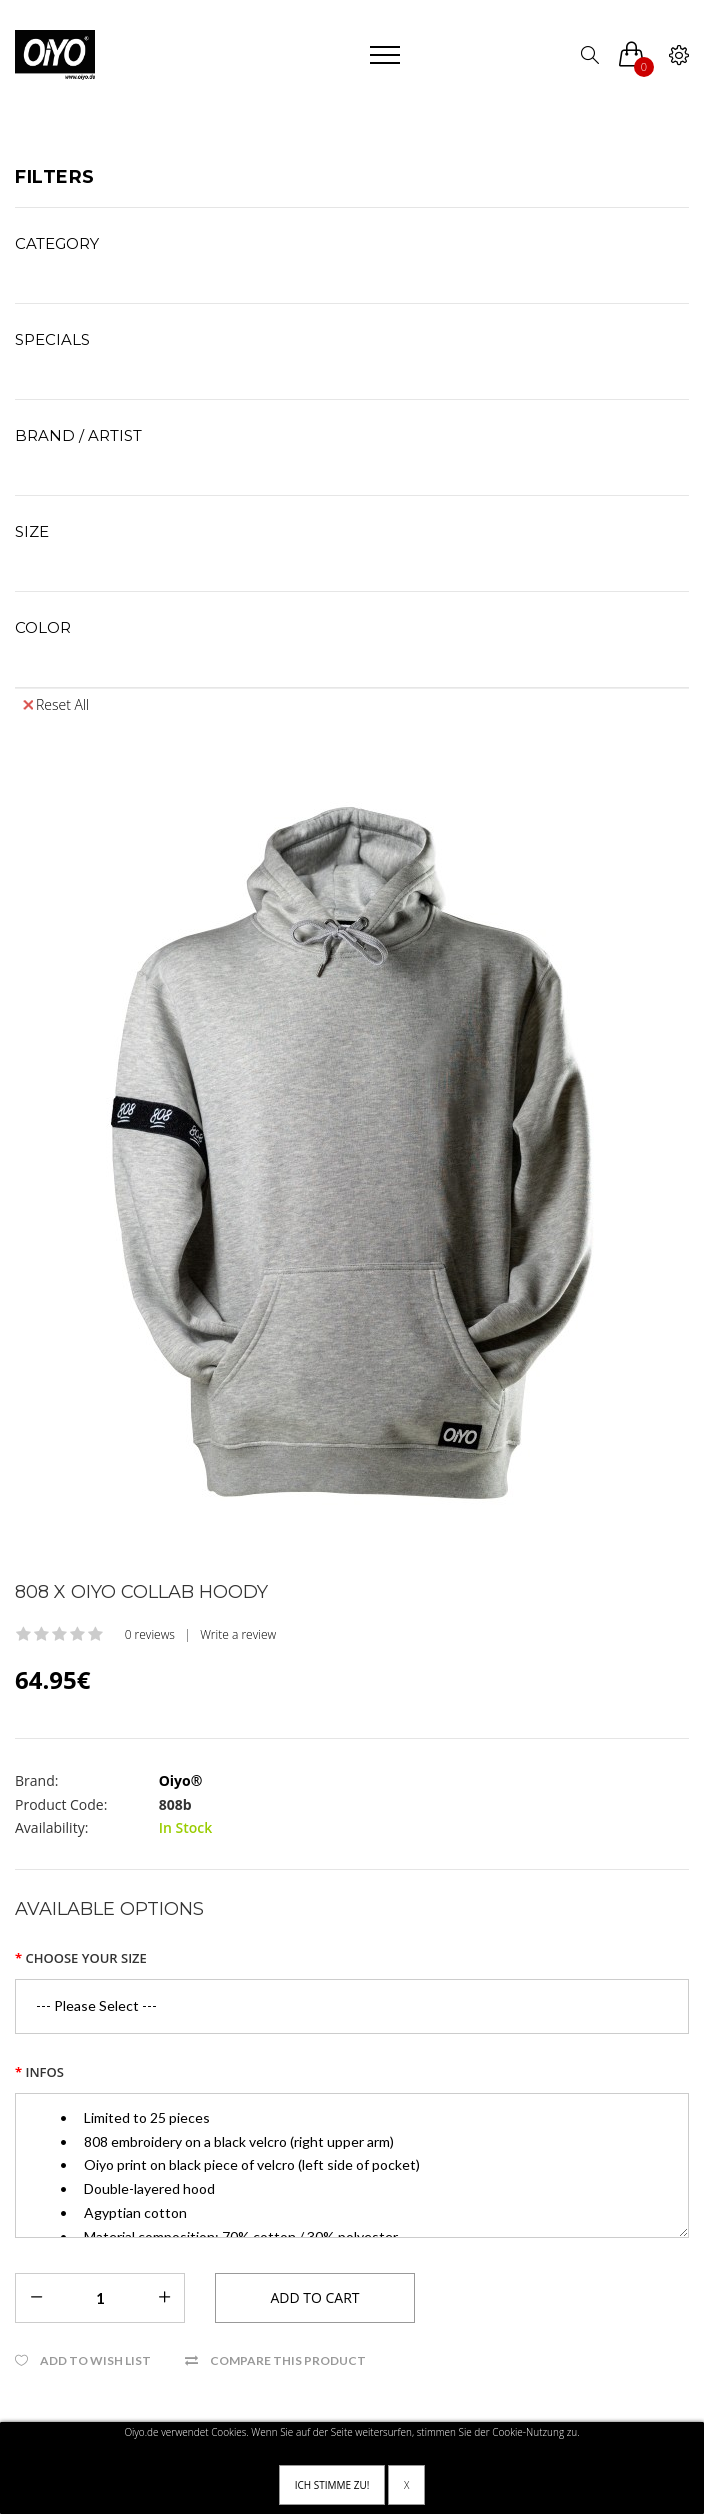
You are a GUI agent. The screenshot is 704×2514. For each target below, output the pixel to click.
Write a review (238, 1634)
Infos (44, 2072)
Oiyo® (181, 1780)
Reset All (56, 704)
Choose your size (85, 1958)
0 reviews (150, 1634)
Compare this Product (288, 2360)
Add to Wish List (95, 2360)
